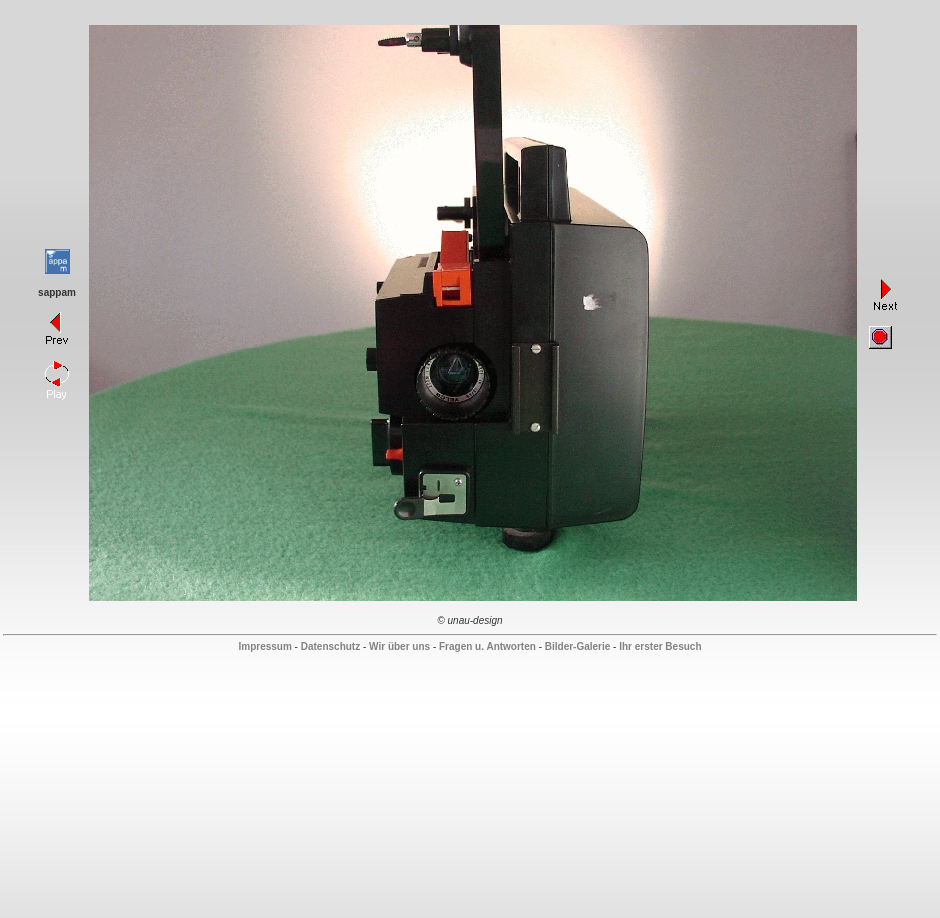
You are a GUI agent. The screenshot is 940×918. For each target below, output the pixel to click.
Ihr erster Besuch (660, 646)
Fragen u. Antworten (487, 646)
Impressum (264, 646)
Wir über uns (399, 646)
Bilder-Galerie (578, 646)
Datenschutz (330, 646)
